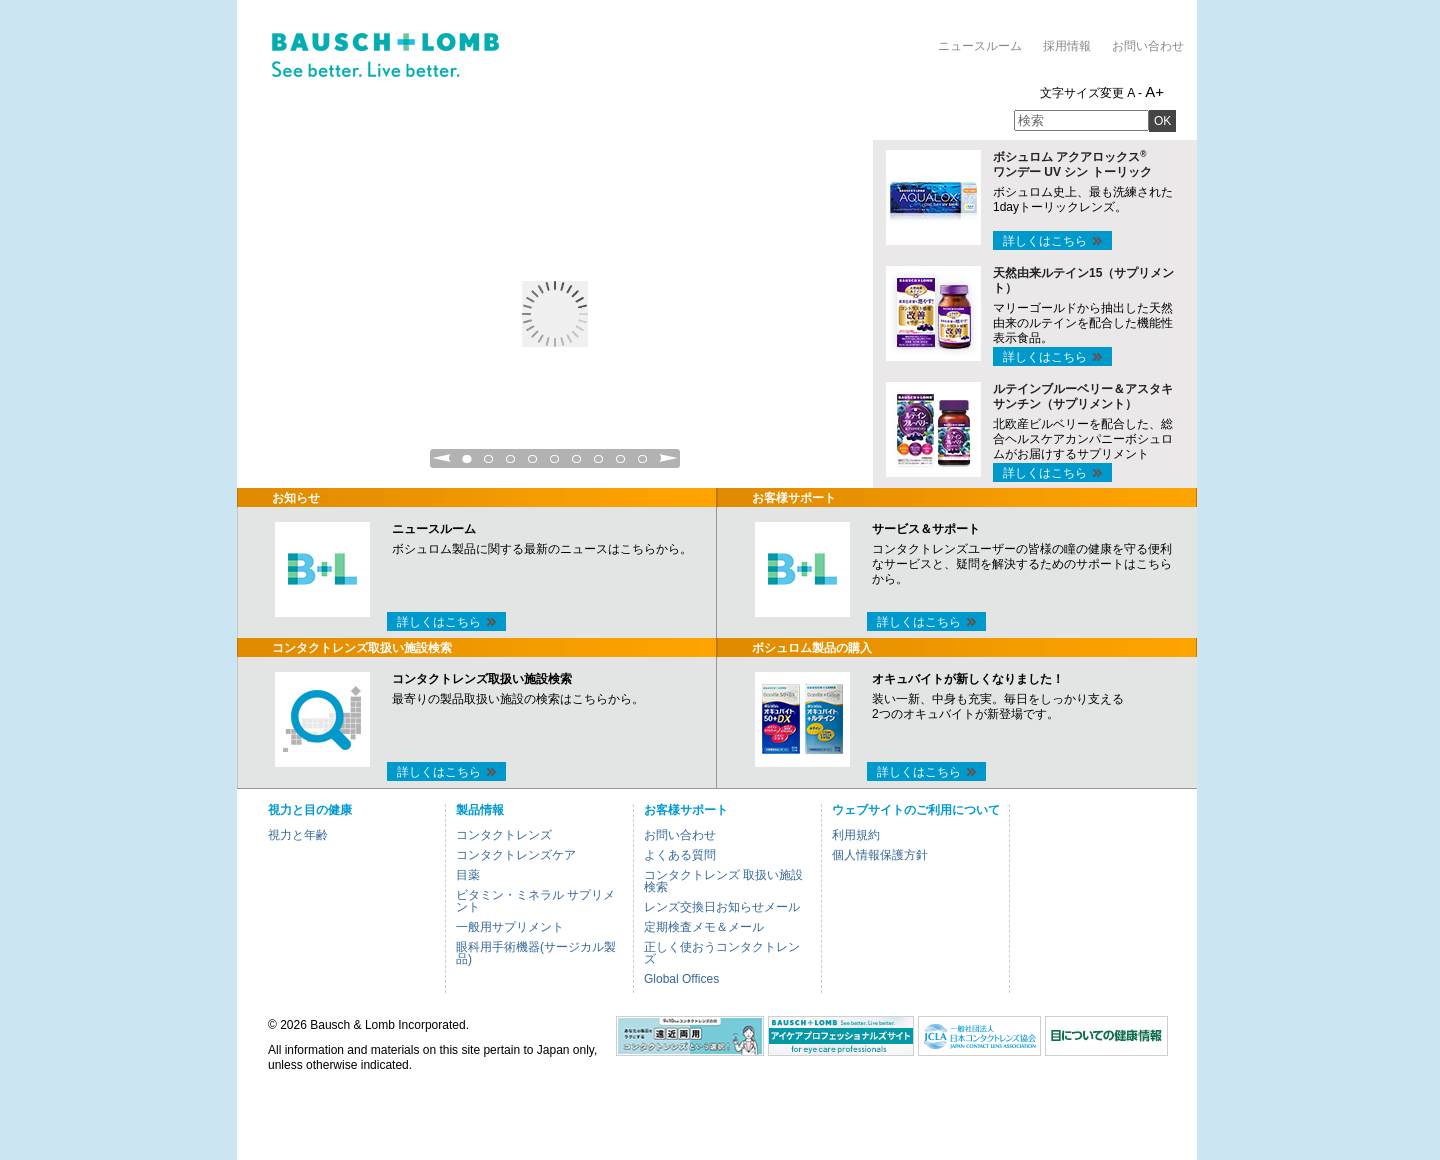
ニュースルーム (980, 46)
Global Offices (681, 979)
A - (1134, 93)
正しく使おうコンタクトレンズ (722, 953)
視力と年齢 (298, 835)
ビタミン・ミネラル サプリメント (535, 901)
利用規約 (856, 835)
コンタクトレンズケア (516, 855)
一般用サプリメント (510, 927)
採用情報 (1067, 46)
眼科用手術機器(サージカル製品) (536, 953)
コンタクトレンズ (504, 835)
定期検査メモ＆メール (704, 927)
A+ (1154, 91)
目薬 (468, 875)
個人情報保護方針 (880, 855)
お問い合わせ (1148, 46)
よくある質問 (680, 855)
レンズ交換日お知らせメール (722, 907)
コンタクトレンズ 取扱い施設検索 (723, 881)
